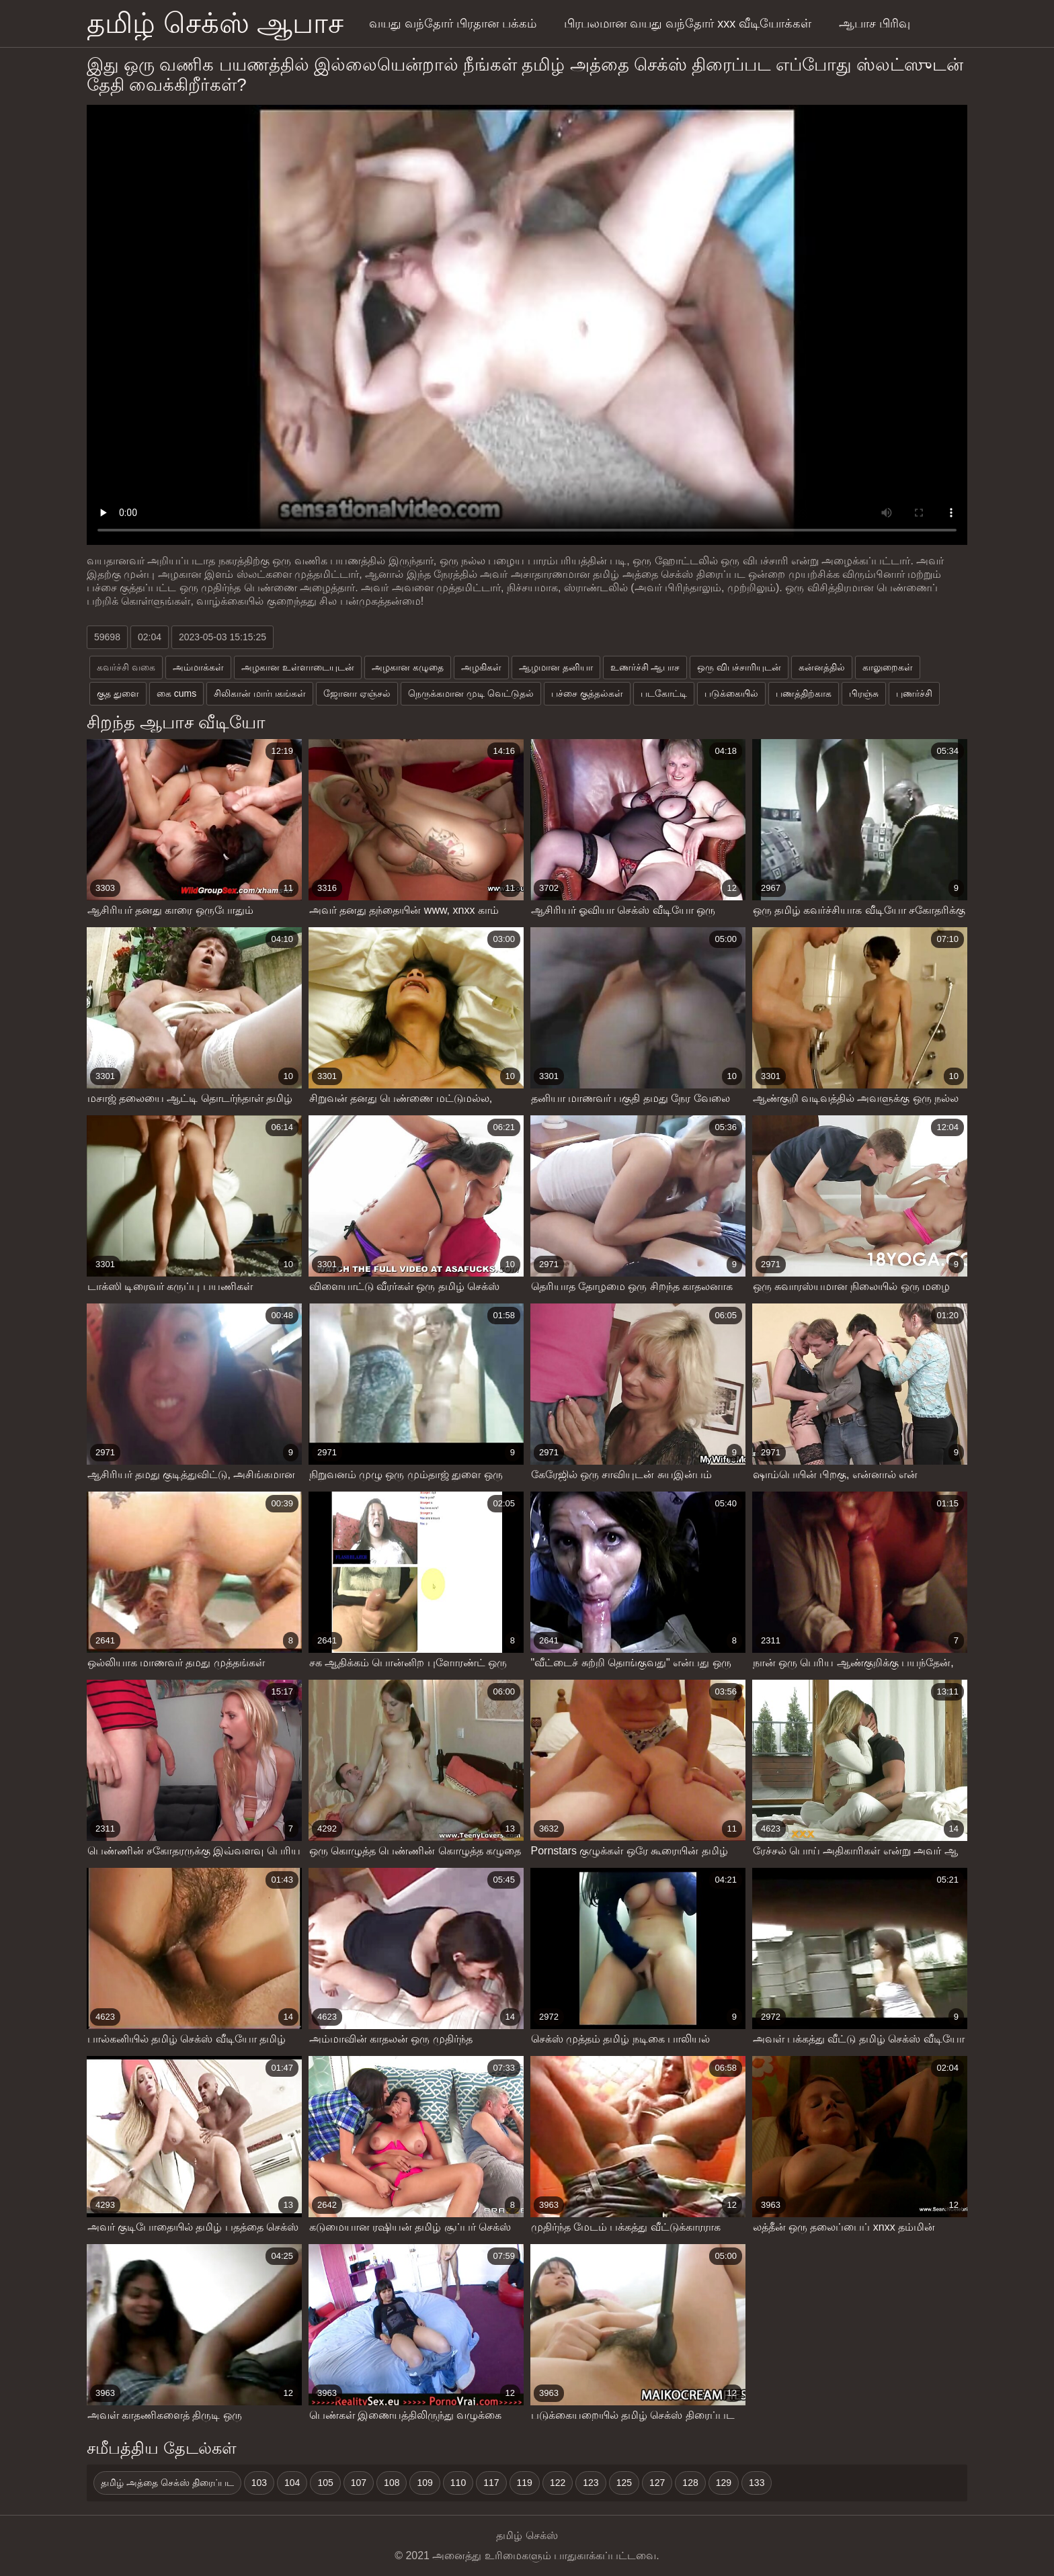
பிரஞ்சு (864, 693)
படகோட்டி (664, 693)
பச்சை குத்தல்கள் (587, 693)
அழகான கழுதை (408, 667)
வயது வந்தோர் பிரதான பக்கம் (452, 23)
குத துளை (118, 693)
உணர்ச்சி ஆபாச (645, 667)
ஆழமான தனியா (556, 667)
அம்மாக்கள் (198, 667)
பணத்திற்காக (804, 693)
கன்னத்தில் (822, 667)
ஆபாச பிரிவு (874, 23)
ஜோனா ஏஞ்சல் (357, 693)
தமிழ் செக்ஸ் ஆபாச (215, 23)
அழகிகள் (481, 667)
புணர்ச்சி (914, 693)
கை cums (176, 693)
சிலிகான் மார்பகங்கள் (260, 693)
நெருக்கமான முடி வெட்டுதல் (471, 693)
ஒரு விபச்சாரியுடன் (739, 667)
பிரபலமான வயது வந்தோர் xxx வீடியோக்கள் (687, 23)
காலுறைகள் (887, 667)
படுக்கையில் (731, 693)
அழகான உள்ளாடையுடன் (297, 667)
